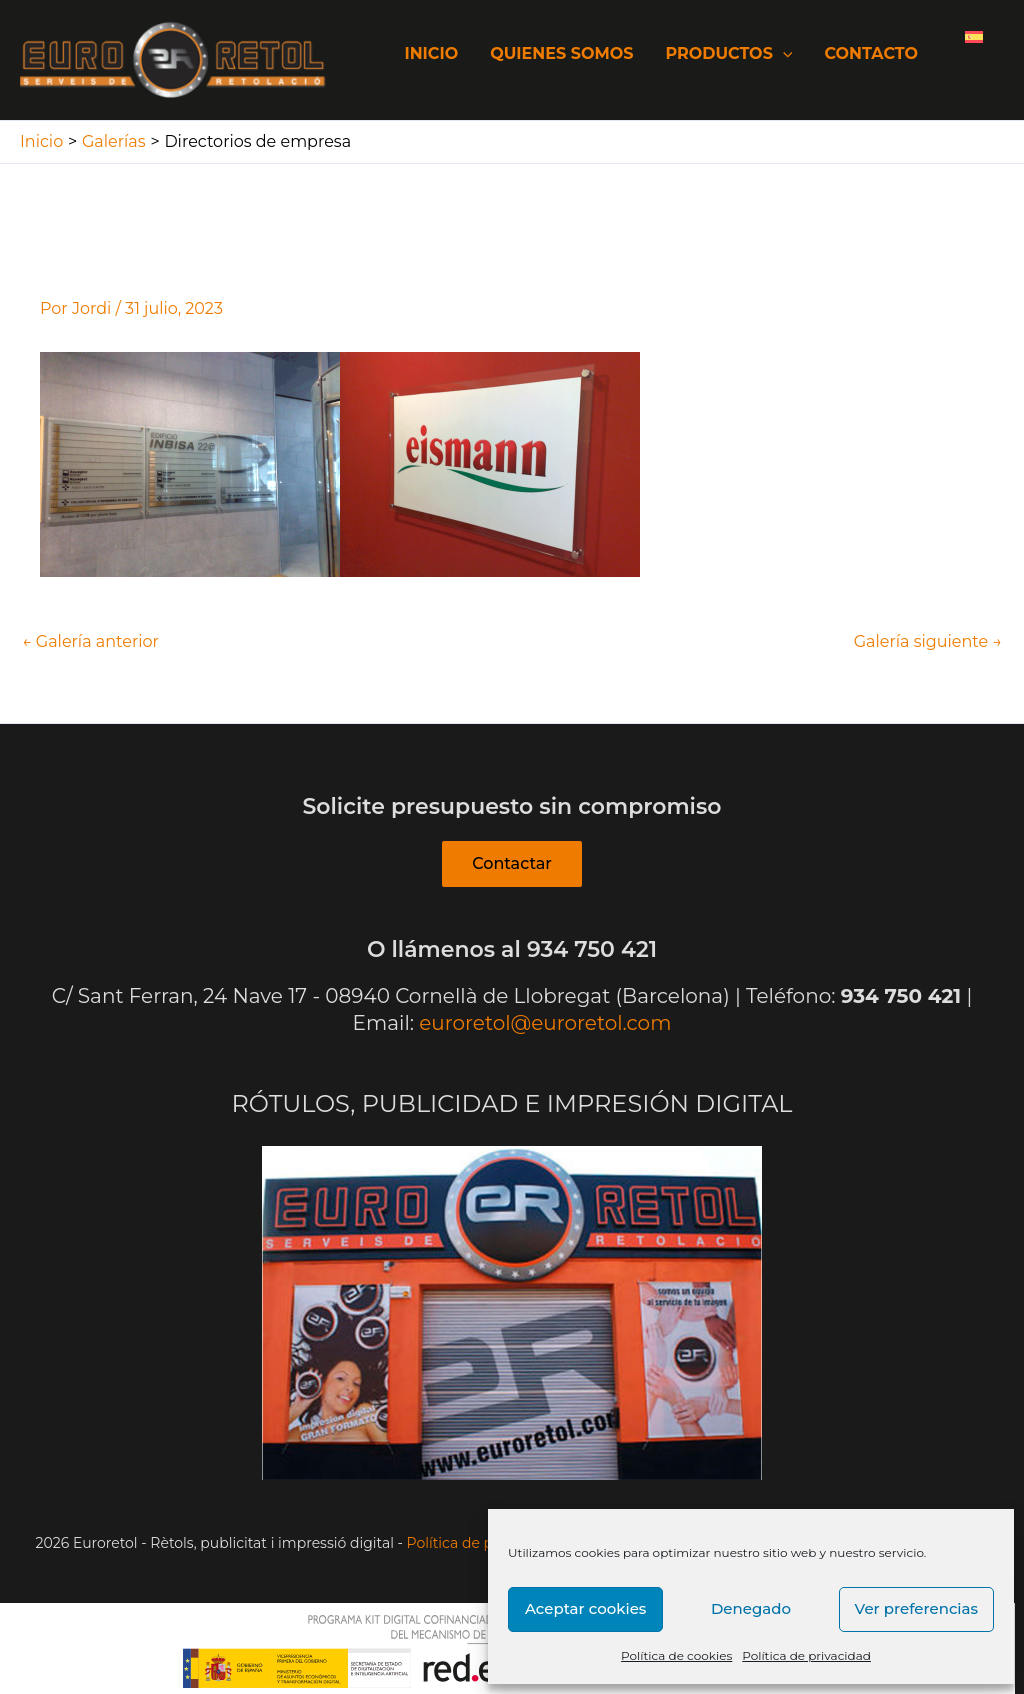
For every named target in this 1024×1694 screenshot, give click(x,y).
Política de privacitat (478, 1543)
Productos (728, 53)
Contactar (512, 863)
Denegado (751, 1608)
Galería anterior (90, 642)
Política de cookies (676, 1655)
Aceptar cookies (585, 1608)
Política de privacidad (806, 1655)
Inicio (431, 53)
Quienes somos (561, 53)
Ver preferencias (916, 1608)
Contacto (871, 53)
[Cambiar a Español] (974, 36)
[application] (783, 53)
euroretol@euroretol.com (545, 1023)
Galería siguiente (928, 642)
